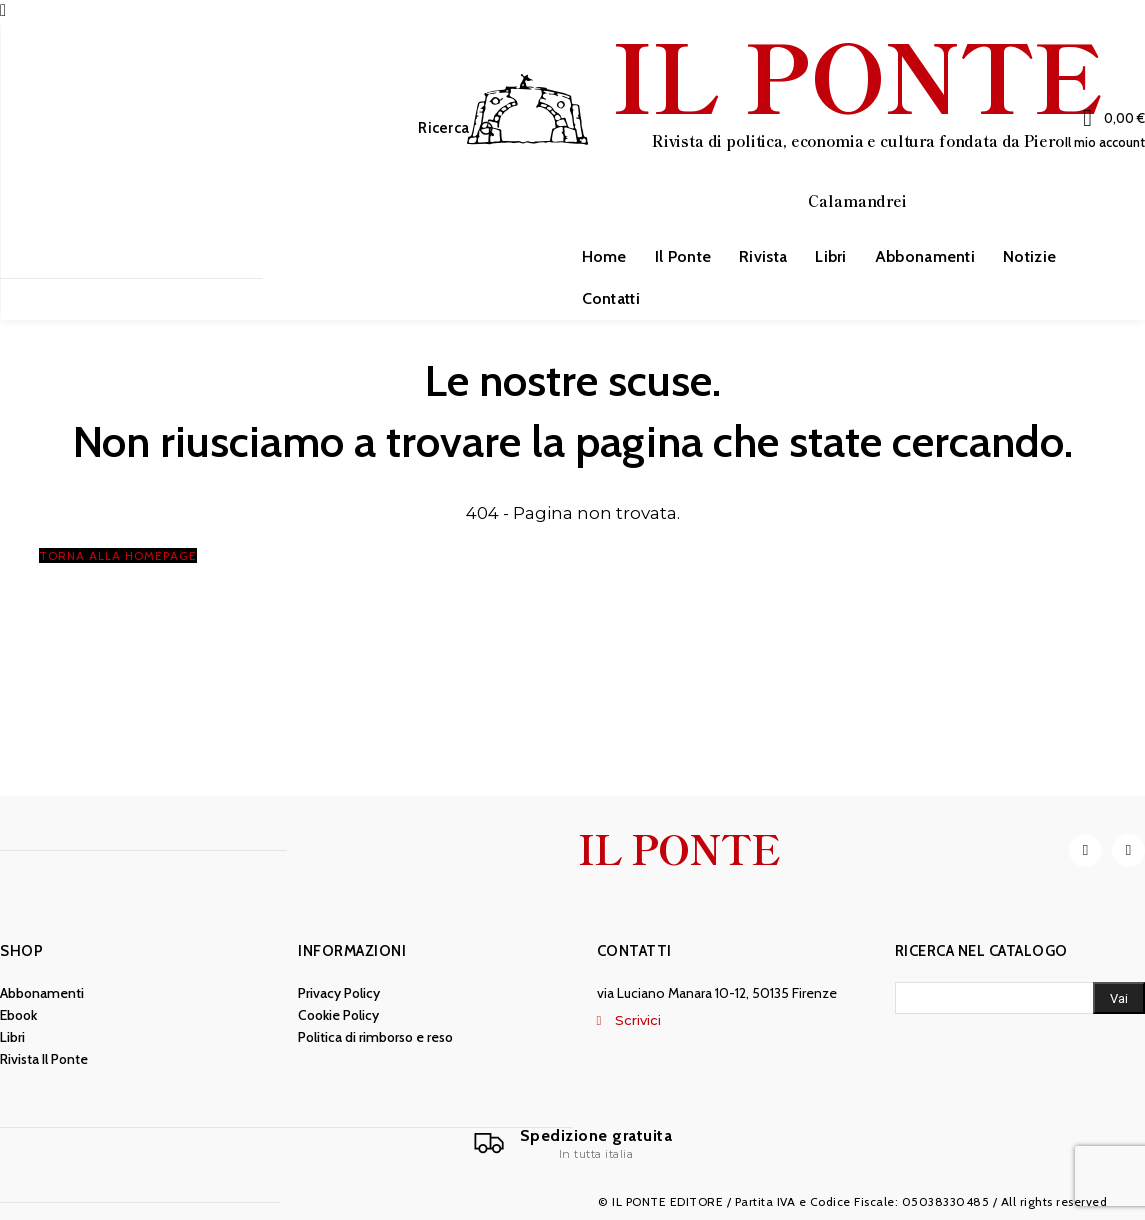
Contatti (634, 951)
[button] (460, 128)
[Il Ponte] (573, 1144)
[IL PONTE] (784, 126)
